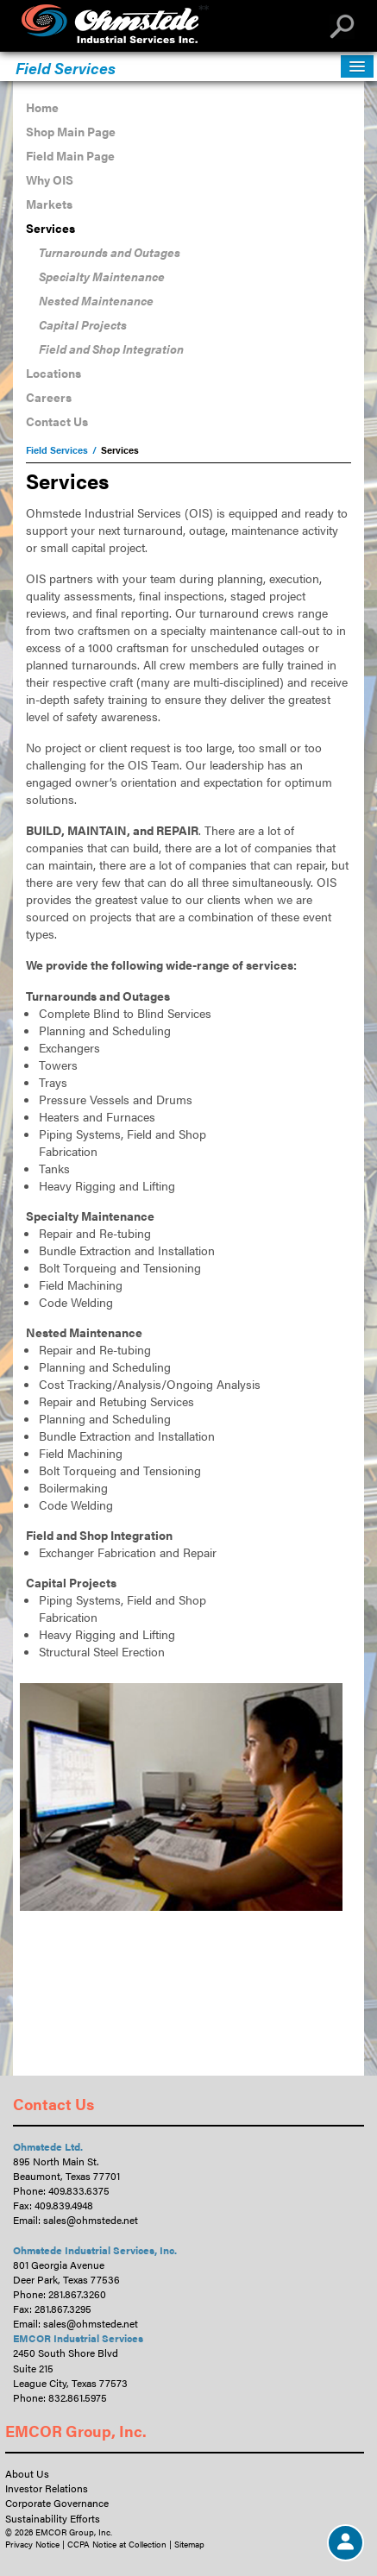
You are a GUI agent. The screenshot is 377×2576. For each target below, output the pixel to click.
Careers (49, 396)
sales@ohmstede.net (90, 2219)
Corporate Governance (57, 2502)
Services (50, 227)
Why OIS (49, 179)
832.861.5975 (77, 2397)
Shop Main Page (71, 131)
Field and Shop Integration (111, 348)
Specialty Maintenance (102, 276)
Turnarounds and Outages (109, 252)
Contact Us (57, 421)
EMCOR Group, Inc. (76, 2430)
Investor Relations (46, 2488)
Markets (49, 203)
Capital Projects (83, 324)
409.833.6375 (79, 2190)
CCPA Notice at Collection (117, 2544)
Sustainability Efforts (52, 2518)
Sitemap (189, 2544)
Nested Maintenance (96, 300)
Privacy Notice (32, 2544)
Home (42, 107)
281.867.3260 (77, 2294)
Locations (53, 372)
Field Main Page (70, 155)
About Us (27, 2473)
